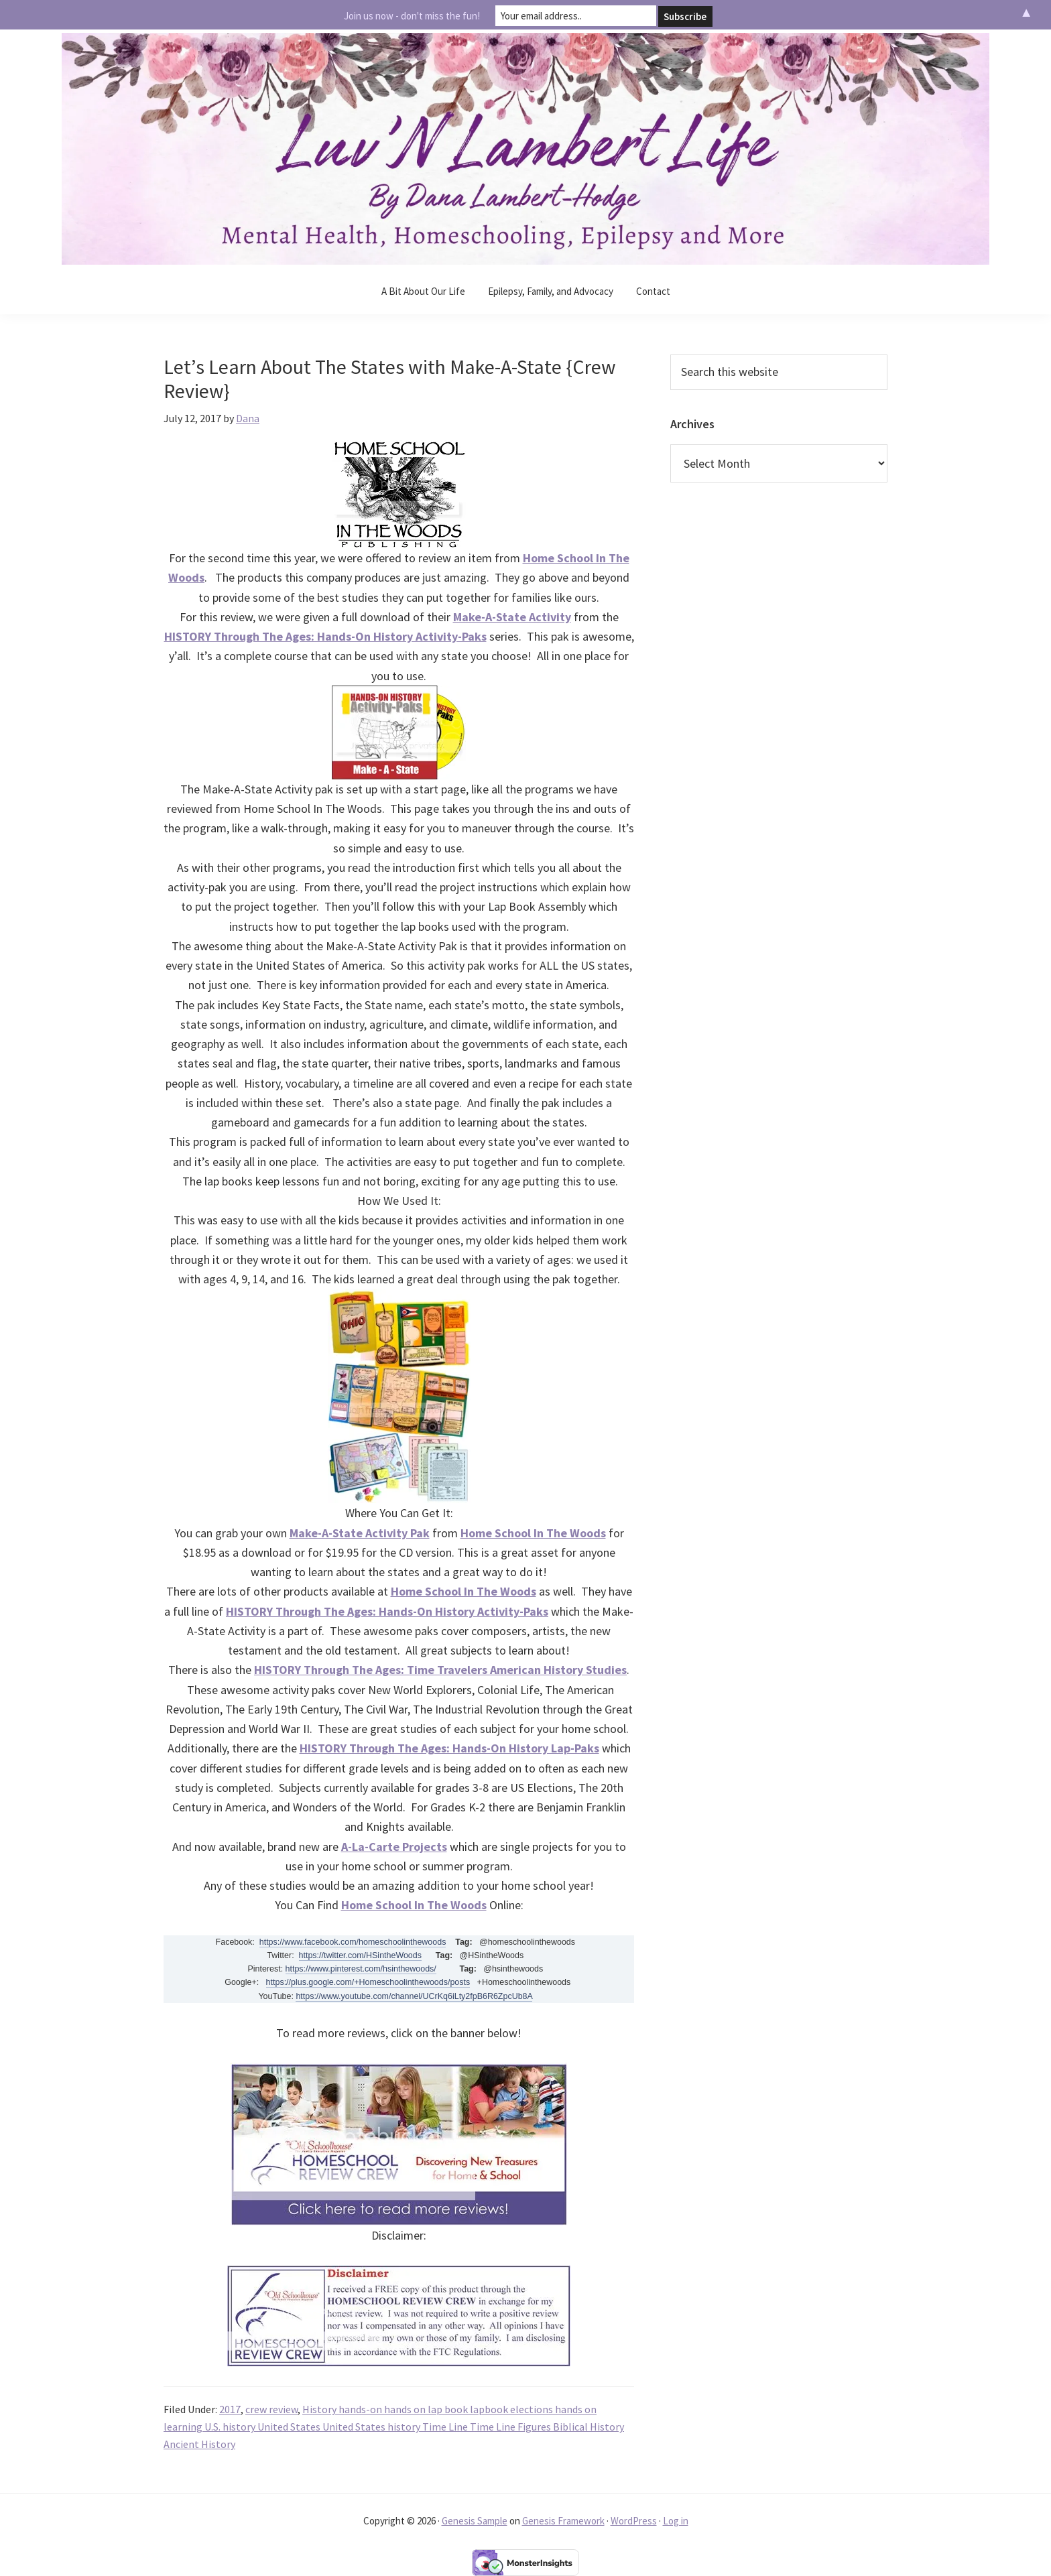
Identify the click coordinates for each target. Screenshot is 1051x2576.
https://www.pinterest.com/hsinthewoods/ (361, 1969)
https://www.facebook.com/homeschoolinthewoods (352, 1942)
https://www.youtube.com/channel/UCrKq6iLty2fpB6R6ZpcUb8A (414, 1996)
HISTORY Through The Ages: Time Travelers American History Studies (440, 1669)
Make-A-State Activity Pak (360, 1533)
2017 (230, 2409)
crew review (271, 2409)
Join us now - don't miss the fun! (412, 14)
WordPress (634, 2520)
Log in (675, 2520)
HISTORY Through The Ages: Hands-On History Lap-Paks (449, 1748)
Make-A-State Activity (512, 617)
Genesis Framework (563, 2520)
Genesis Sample (474, 2520)
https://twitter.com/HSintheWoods (360, 1955)
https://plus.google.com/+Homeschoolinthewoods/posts (368, 1982)
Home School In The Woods (533, 1533)
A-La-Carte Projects (394, 1846)
